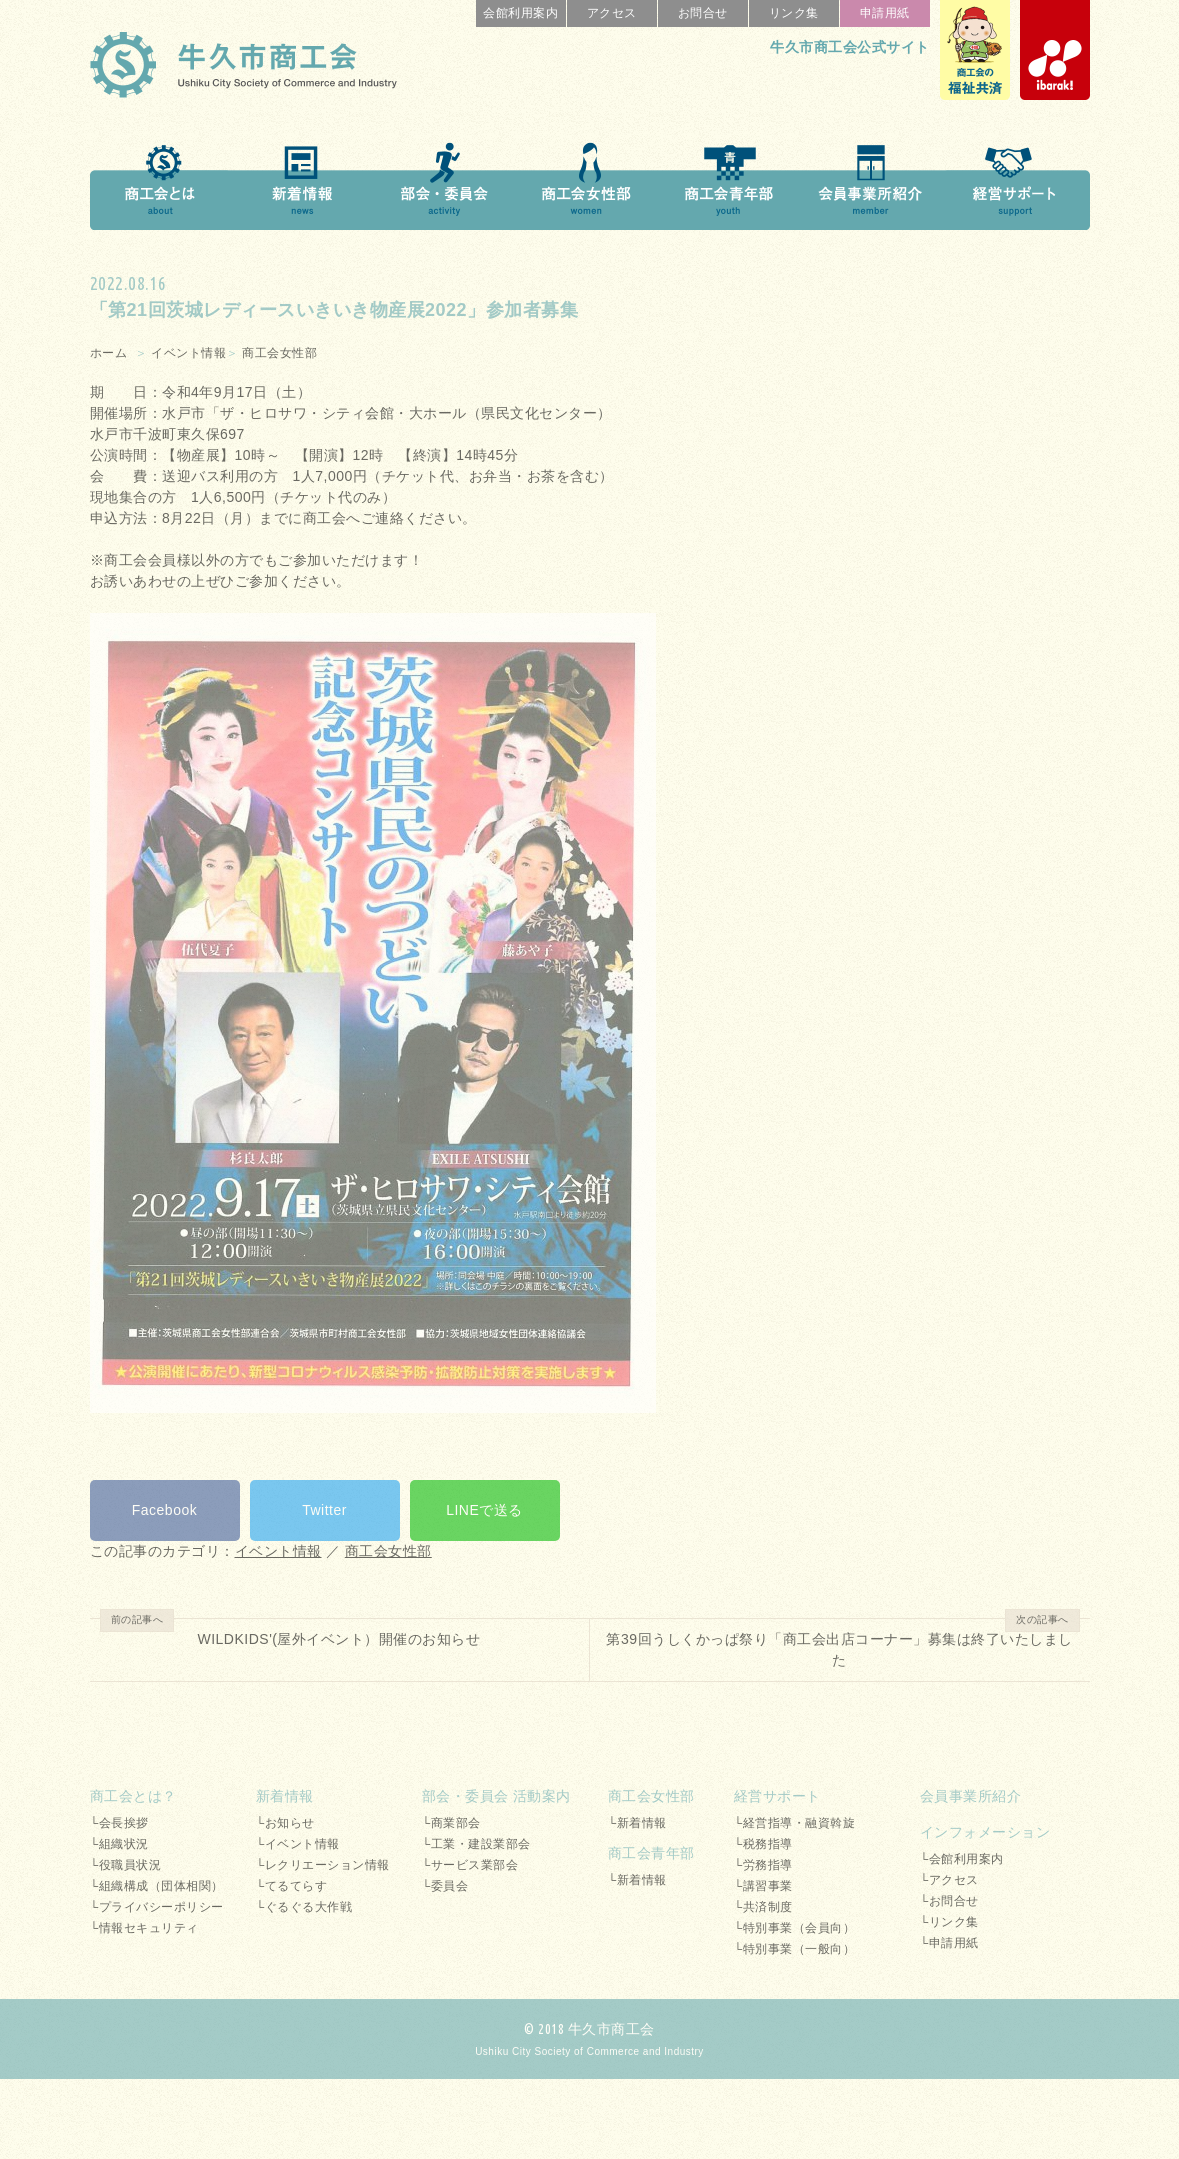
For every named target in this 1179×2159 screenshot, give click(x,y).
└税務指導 (763, 1844)
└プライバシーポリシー (157, 1907)
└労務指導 (763, 1865)
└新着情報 (637, 1823)
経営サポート (777, 1796)
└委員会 (445, 1886)
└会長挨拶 (119, 1823)
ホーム (109, 353)
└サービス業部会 (470, 1865)
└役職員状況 (126, 1865)
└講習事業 (763, 1886)
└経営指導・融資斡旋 (795, 1823)
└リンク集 (949, 1922)
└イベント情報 (298, 1844)
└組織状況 (119, 1844)
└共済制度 (763, 1907)
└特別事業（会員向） (795, 1928)
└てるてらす (292, 1886)
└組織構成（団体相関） (157, 1886)
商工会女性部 (279, 353)
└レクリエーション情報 (323, 1865)
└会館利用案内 (962, 1859)
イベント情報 (188, 353)
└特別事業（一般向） (795, 1949)
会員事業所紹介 (971, 1796)
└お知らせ (285, 1823)
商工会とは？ (133, 1796)
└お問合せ (949, 1901)
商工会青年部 (651, 1853)
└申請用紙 (949, 1943)
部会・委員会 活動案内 (496, 1796)
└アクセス (949, 1880)
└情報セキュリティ (144, 1928)
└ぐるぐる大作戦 (304, 1907)
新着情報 (285, 1796)
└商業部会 (451, 1823)
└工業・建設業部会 (476, 1844)
